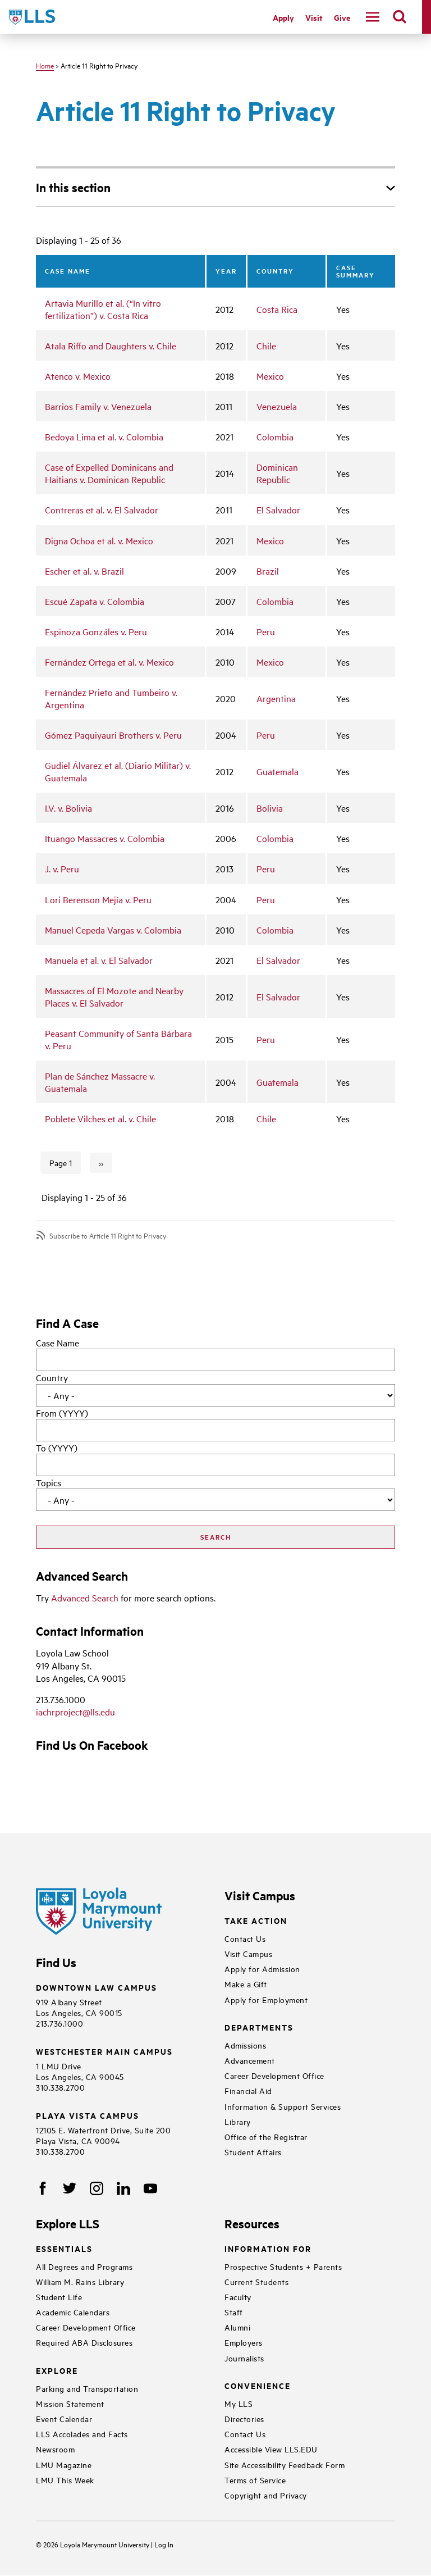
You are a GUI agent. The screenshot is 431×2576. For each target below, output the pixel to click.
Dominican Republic (277, 473)
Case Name (57, 1342)
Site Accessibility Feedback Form (284, 2464)
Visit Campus (248, 1953)
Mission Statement (70, 2403)
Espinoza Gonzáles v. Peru (96, 631)
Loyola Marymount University (97, 2544)
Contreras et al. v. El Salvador (101, 509)
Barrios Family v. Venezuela (98, 406)
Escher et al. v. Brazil (84, 571)
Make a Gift (245, 1983)
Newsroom (55, 2448)
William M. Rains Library (80, 2281)
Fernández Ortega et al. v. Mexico (109, 662)
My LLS (238, 2403)
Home (45, 65)
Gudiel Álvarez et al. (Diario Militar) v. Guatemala (118, 771)
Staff (233, 2311)
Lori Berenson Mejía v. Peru (98, 899)
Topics (48, 1482)
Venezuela (276, 406)
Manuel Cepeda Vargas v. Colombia (113, 929)
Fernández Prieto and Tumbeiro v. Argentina (111, 698)
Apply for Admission (262, 1968)
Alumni (237, 2327)
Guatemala (277, 771)
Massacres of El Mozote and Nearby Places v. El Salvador (114, 996)
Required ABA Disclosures (84, 2342)
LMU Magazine (63, 2464)
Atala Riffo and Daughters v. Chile (110, 345)
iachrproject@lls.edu (75, 1711)
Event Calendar (64, 2418)
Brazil (267, 571)
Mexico (270, 376)
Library (237, 2121)
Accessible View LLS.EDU (271, 2448)
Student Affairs (253, 2151)
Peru (265, 631)
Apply (283, 17)
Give (342, 17)
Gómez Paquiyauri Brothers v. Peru (113, 735)
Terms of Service (255, 2479)
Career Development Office (274, 2075)
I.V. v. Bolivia (68, 808)
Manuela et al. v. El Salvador (99, 960)
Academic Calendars (72, 2311)
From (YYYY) (62, 1413)
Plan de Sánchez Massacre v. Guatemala (100, 1081)
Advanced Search (84, 1597)
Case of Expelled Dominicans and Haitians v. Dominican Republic (109, 473)
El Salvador (278, 509)
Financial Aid (248, 2090)
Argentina (276, 698)
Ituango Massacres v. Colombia (104, 838)
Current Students (256, 2281)
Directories (244, 2418)
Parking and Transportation (87, 2388)
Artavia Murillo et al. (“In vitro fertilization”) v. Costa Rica (103, 309)
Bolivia (269, 808)
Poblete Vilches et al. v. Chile (100, 1118)
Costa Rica (276, 309)
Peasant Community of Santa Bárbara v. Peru (118, 1039)
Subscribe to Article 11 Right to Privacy (107, 1235)
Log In (163, 2544)
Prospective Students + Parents (283, 2266)
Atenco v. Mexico (78, 376)
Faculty (237, 2296)
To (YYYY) (56, 1447)
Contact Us (244, 1938)
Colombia (275, 436)
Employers (243, 2342)
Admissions (245, 2045)
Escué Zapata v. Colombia (94, 601)
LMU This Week (65, 2479)
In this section (73, 187)
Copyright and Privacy (265, 2494)
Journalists (244, 2357)
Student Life (59, 2296)
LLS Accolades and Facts (82, 2433)
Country (52, 1377)
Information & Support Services (282, 2106)
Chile (266, 345)
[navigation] (372, 16)
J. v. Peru (62, 868)
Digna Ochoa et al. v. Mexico (99, 540)
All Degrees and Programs (84, 2266)
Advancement (249, 2060)
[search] (399, 16)
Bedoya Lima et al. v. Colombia (104, 436)
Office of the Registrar (266, 2136)
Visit (314, 17)
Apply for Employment (266, 1999)
